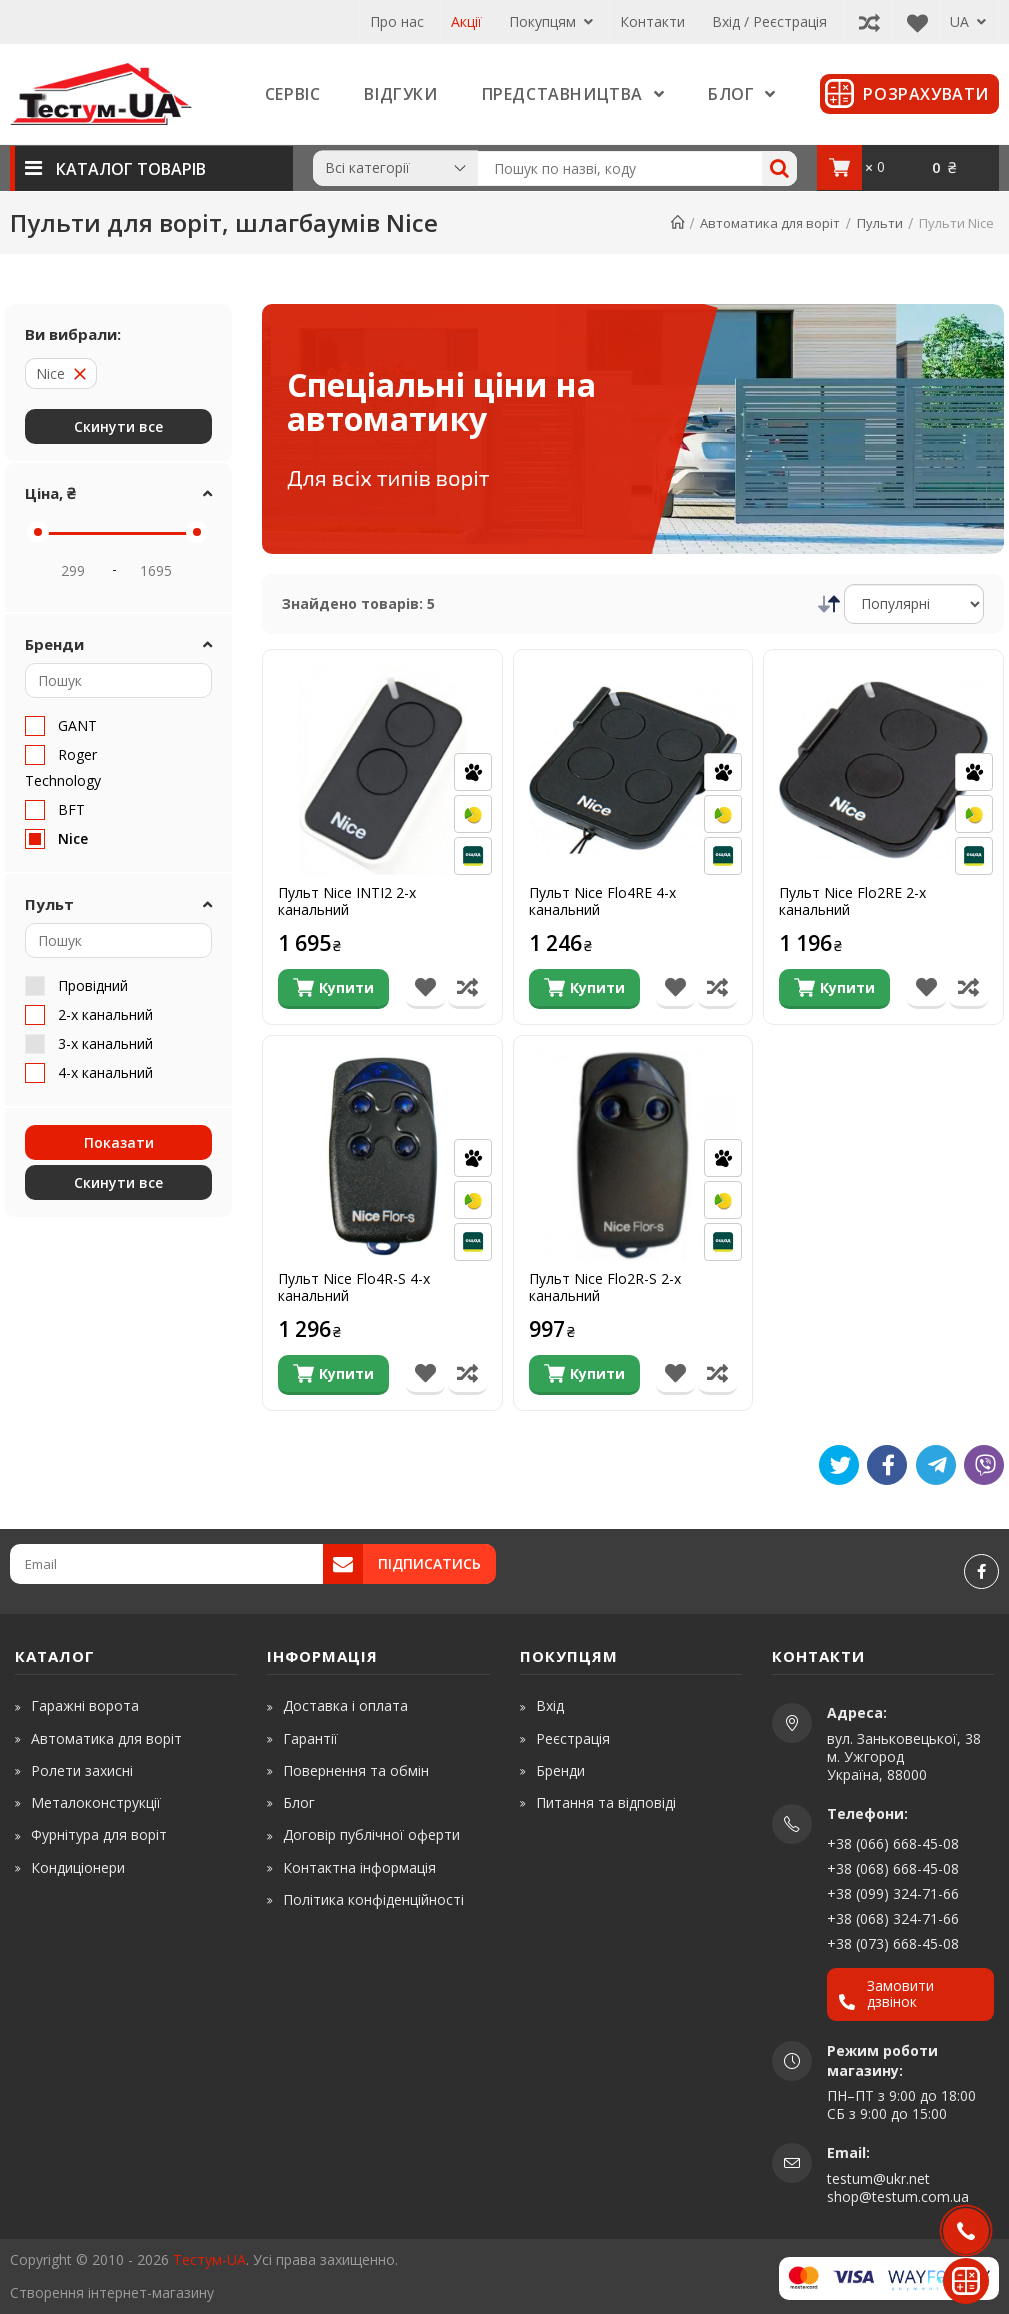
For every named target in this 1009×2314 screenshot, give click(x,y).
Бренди (560, 1770)
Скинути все (118, 426)
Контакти (652, 21)
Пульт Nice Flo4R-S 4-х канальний (354, 1288)
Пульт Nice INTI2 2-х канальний (347, 902)
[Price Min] (73, 570)
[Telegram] (936, 1465)
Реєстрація (573, 1738)
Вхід (550, 1705)
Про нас (397, 21)
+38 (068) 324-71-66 (893, 1918)
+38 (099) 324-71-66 (893, 1893)
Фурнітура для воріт (99, 1834)
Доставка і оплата (345, 1705)
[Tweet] (839, 1465)
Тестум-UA (209, 2259)
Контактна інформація (359, 1867)
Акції (466, 21)
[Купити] (333, 989)
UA (968, 21)
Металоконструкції (96, 1802)
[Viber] (984, 1465)
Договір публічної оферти (371, 1834)
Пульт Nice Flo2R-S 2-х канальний (605, 1288)
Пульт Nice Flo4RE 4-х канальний (602, 902)
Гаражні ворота (85, 1705)
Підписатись (429, 1563)
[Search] (779, 168)
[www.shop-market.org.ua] (288, 2292)
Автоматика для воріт (106, 1738)
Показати (119, 1142)
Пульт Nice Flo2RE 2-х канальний (852, 902)
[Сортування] (914, 604)
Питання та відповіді (606, 1802)
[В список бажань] (425, 989)
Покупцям (551, 21)
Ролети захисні (82, 1770)
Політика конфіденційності (373, 1899)
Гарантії (310, 1738)
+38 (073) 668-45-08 (893, 1943)
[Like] (887, 1465)
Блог (299, 1802)
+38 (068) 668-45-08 (893, 1868)
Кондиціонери (78, 1867)
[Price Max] (156, 570)
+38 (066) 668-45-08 (893, 1843)
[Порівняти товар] (467, 989)
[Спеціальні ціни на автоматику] (633, 429)
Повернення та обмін (356, 1770)
